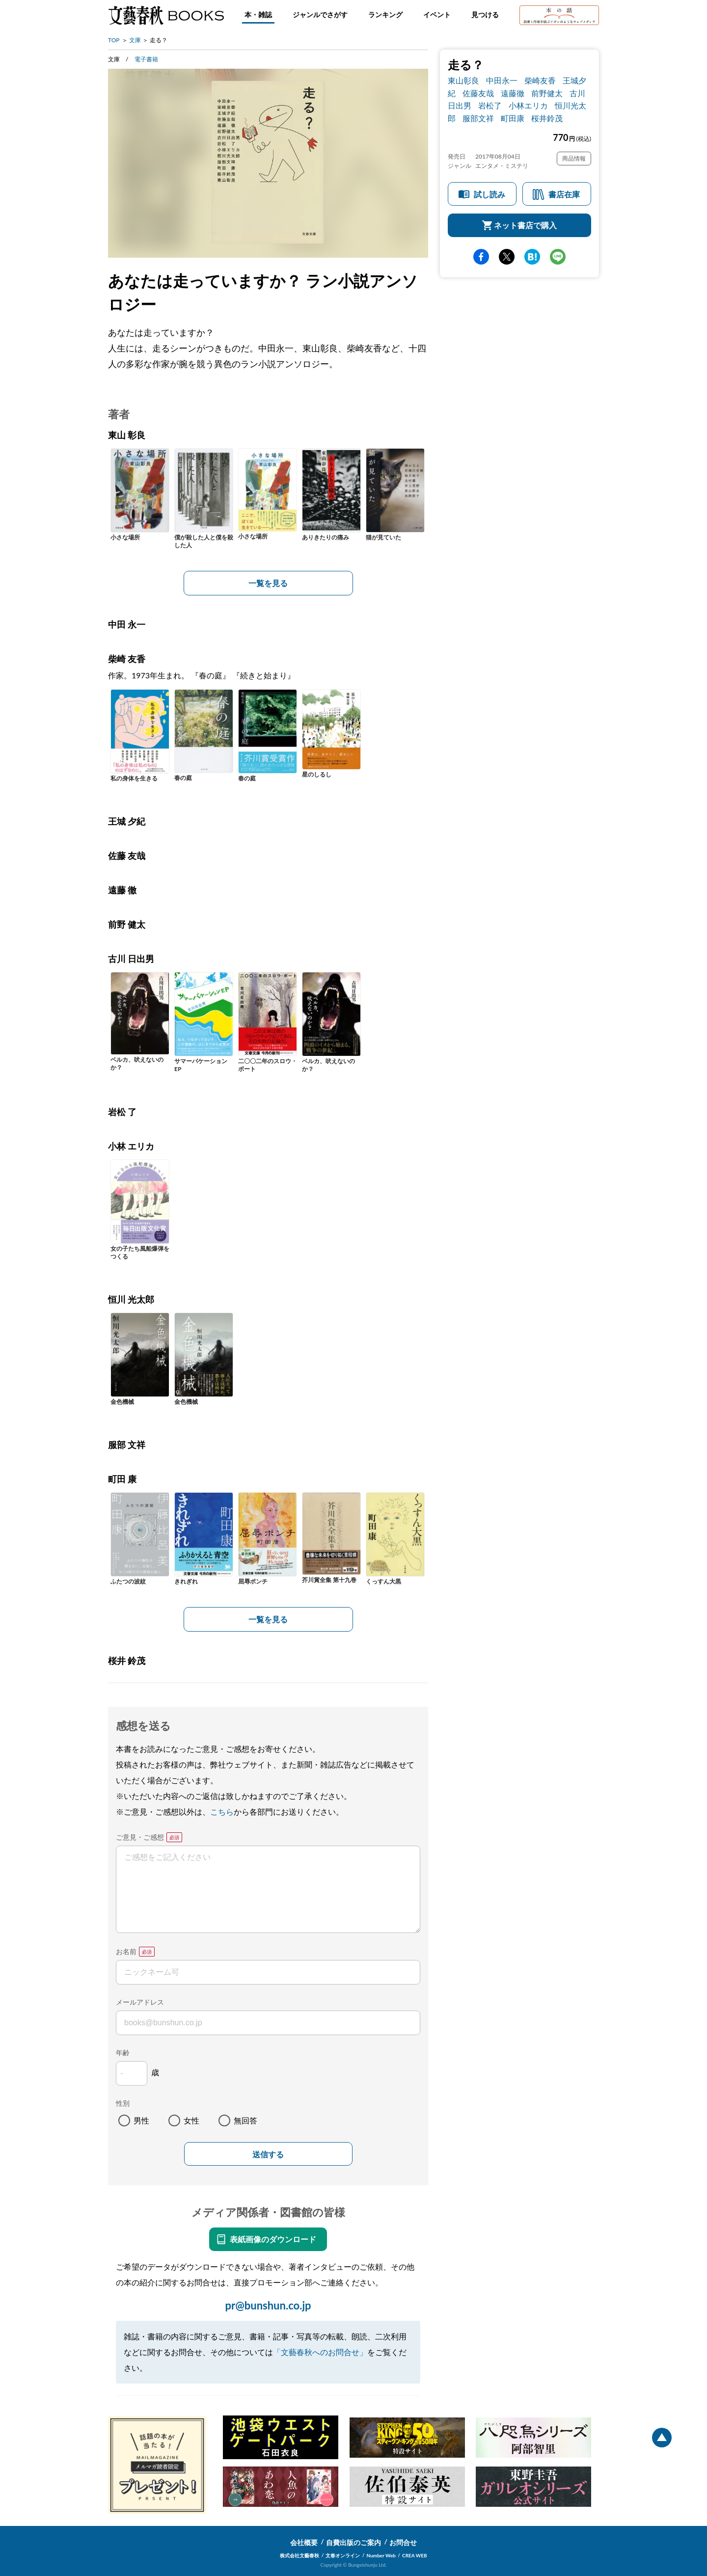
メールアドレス (140, 2002)
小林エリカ (528, 105)
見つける (485, 14)
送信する (268, 2154)
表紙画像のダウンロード (273, 2239)
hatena (532, 257)
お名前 (126, 1951)
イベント (437, 14)
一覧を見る (268, 583)
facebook (481, 257)
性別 (123, 2103)
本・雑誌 (258, 14)
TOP (114, 40)
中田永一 (501, 80)
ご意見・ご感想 (140, 1837)
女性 (191, 2120)
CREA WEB (414, 2555)
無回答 (245, 2120)
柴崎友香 (540, 80)
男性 (141, 2120)
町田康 (512, 118)
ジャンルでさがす (320, 14)
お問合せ (403, 2542)
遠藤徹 (512, 93)
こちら (222, 1811)
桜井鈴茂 (547, 118)
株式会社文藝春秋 (299, 2555)
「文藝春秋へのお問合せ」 (320, 2352)
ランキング (385, 14)
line (558, 257)
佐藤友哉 (478, 93)
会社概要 (304, 2542)
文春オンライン (343, 2555)
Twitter (507, 257)
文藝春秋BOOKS (166, 15)
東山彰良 (463, 80)
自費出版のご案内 (353, 2542)
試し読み (489, 194)
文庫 (135, 40)
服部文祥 (478, 118)
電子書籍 (146, 59)
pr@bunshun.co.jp (268, 2305)
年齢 (123, 2052)
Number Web (381, 2555)
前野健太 (547, 93)
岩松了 (490, 105)
